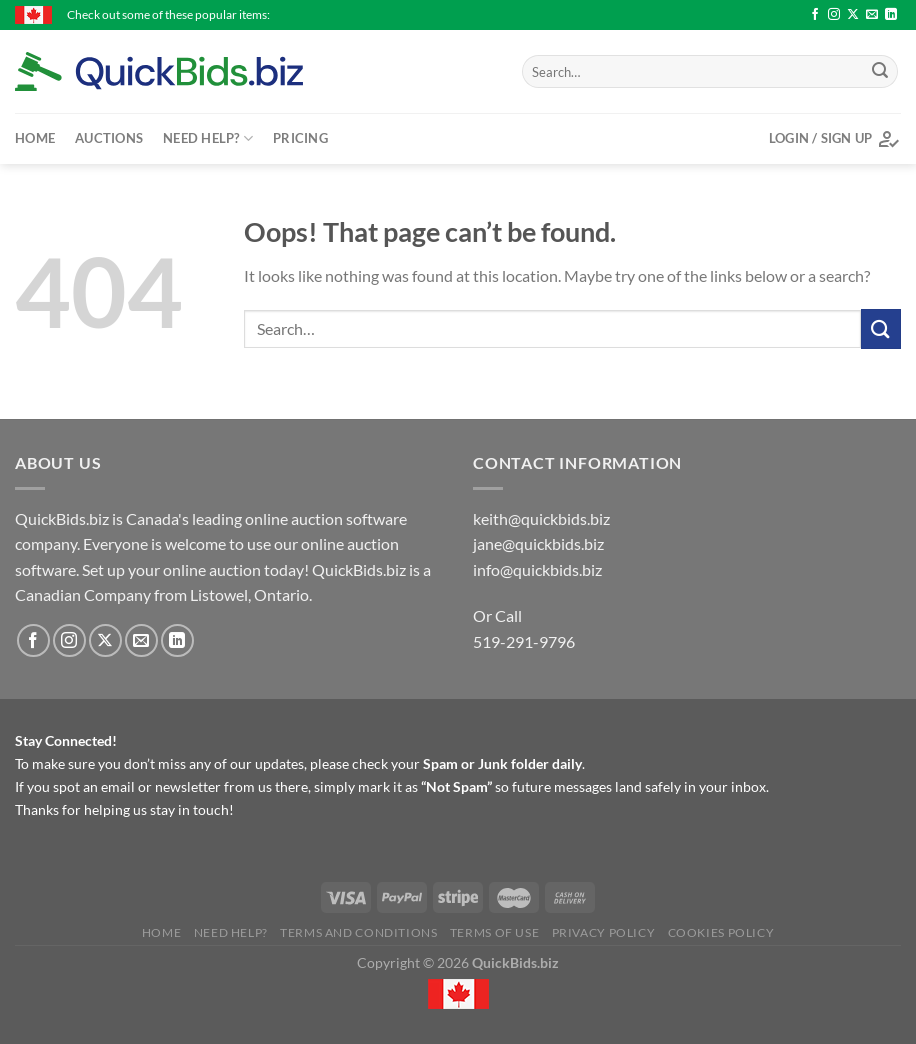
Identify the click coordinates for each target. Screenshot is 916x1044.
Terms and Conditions (358, 932)
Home (35, 138)
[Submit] (880, 72)
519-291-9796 (524, 641)
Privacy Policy (604, 932)
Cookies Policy (721, 932)
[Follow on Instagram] (834, 15)
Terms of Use (494, 932)
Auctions (109, 138)
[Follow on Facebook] (815, 15)
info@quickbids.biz (537, 569)
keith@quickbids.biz (541, 518)
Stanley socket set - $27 (630, 14)
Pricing (300, 138)
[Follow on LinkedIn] (891, 15)
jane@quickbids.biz (538, 543)
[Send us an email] (872, 15)
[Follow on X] (853, 15)
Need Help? (208, 138)
